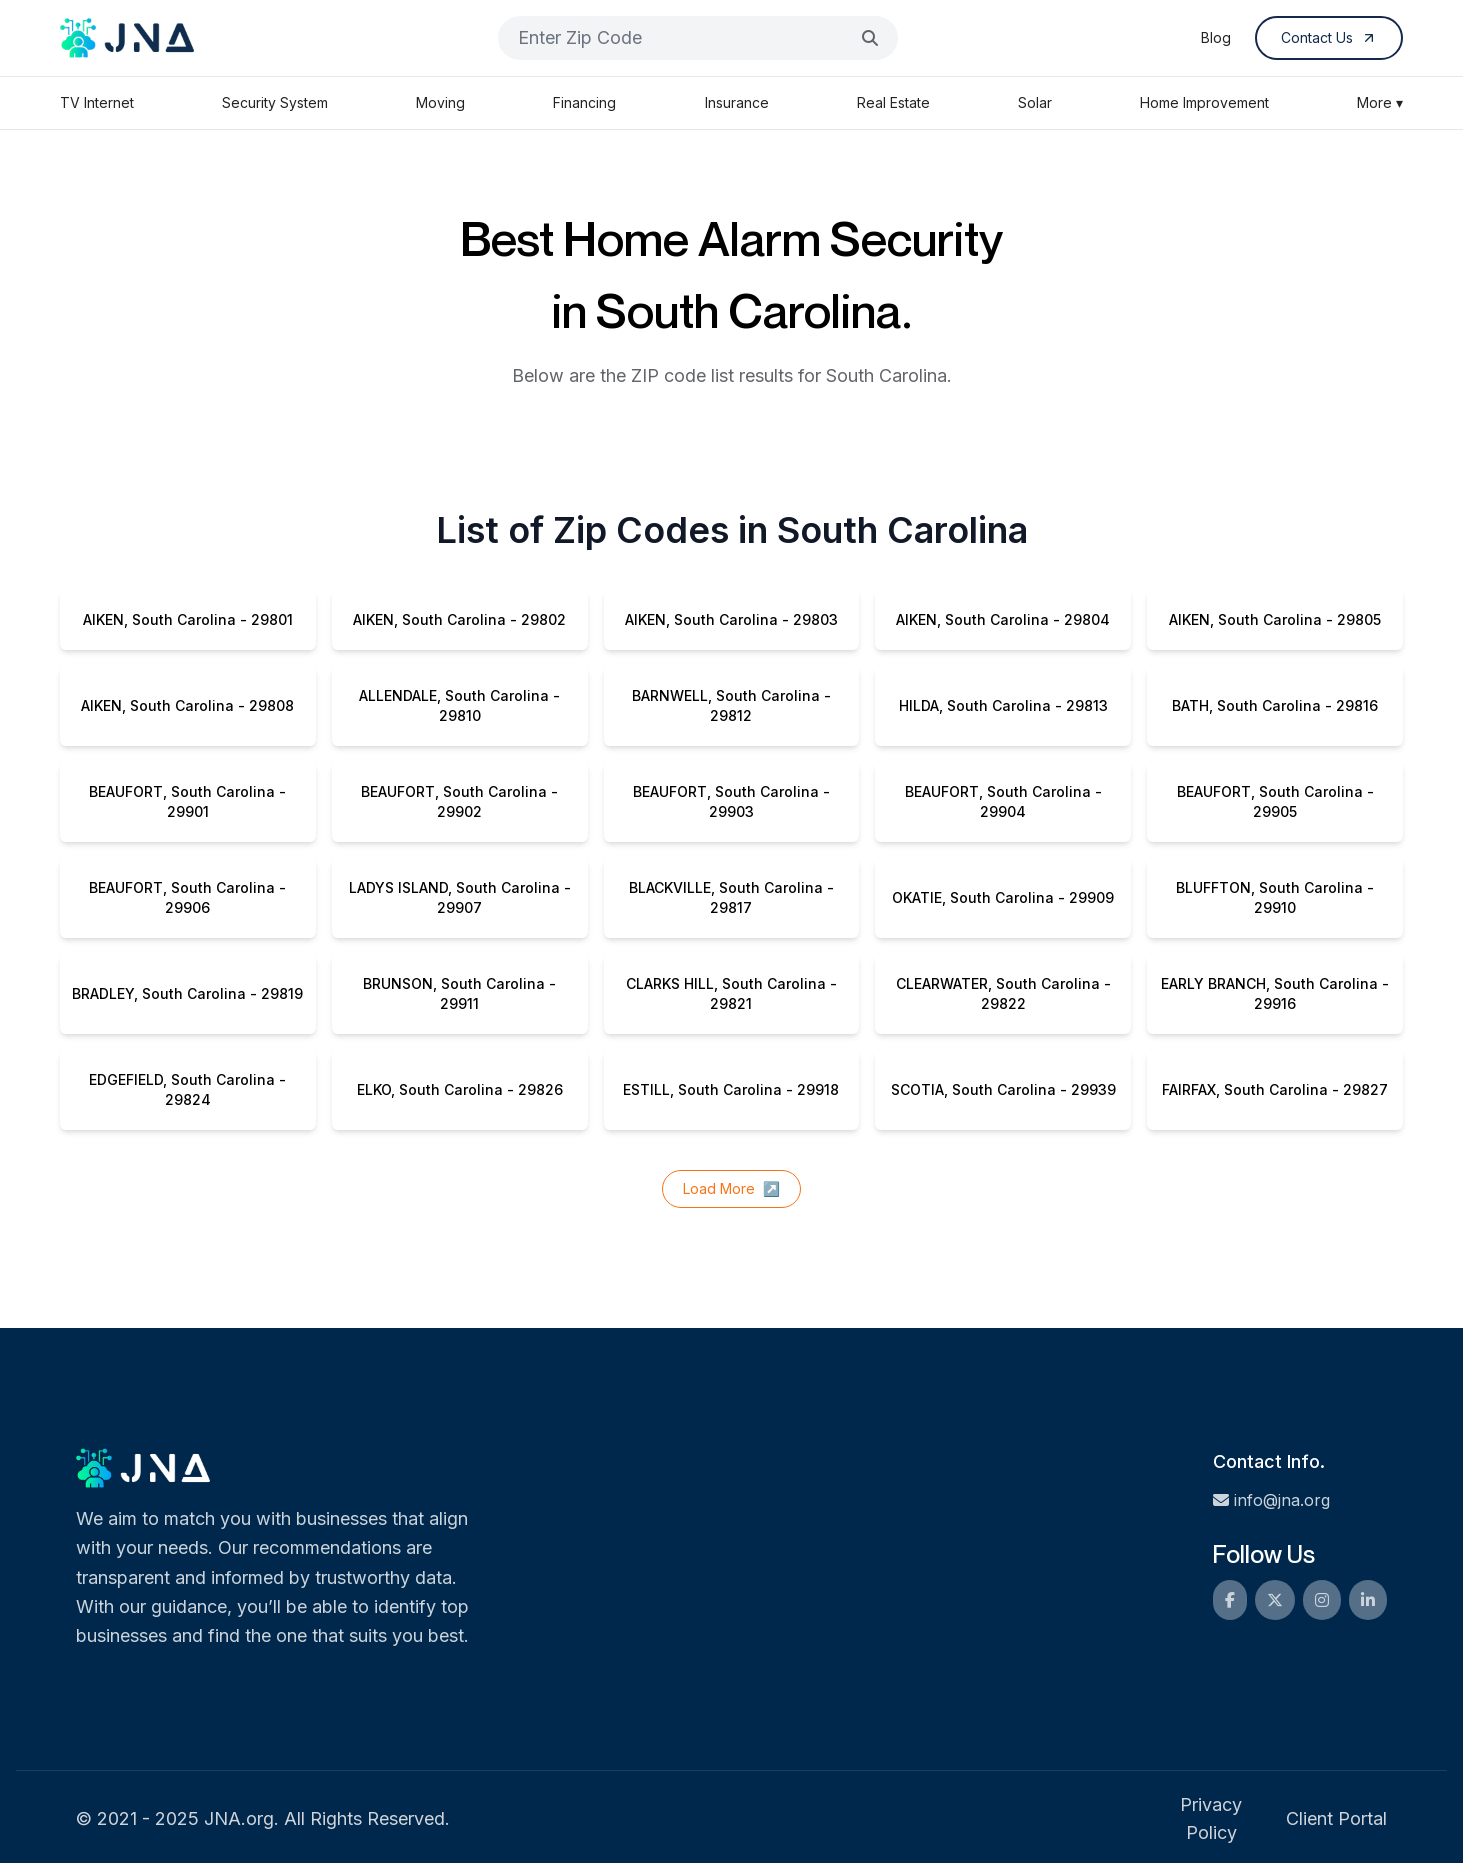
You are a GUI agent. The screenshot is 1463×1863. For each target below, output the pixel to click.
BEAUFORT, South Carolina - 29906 (187, 897)
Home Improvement (1204, 102)
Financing (584, 102)
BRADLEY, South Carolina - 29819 (187, 993)
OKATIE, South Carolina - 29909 (1003, 897)
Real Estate (893, 102)
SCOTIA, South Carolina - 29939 (1003, 1089)
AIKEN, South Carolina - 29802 (459, 619)
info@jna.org (1271, 1500)
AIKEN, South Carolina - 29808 (187, 705)
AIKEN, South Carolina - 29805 (1275, 619)
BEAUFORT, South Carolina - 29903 (731, 801)
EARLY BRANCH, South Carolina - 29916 (1275, 993)
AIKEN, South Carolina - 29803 (731, 619)
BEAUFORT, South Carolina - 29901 (187, 801)
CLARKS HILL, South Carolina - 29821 (731, 993)
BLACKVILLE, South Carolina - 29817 (731, 897)
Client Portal (1336, 1818)
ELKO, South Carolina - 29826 (460, 1089)
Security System (275, 102)
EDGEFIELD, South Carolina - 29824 (187, 1089)
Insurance (737, 102)
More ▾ (1380, 102)
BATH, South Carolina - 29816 (1275, 705)
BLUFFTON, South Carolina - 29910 (1275, 897)
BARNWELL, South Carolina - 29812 (731, 705)
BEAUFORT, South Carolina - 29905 (1275, 801)
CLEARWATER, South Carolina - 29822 (1003, 993)
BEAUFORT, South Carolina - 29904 (1003, 801)
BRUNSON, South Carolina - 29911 (459, 993)
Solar (1035, 102)
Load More (731, 1189)
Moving (440, 102)
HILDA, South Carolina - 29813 (1003, 705)
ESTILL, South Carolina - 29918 (731, 1089)
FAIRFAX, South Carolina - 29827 (1275, 1089)
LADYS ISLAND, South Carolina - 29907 (460, 897)
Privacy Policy (1211, 1818)
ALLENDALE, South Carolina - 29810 (459, 705)
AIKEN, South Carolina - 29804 (1003, 619)
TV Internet (97, 102)
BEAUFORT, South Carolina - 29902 (459, 801)
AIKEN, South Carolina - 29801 (188, 619)
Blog (1216, 37)
